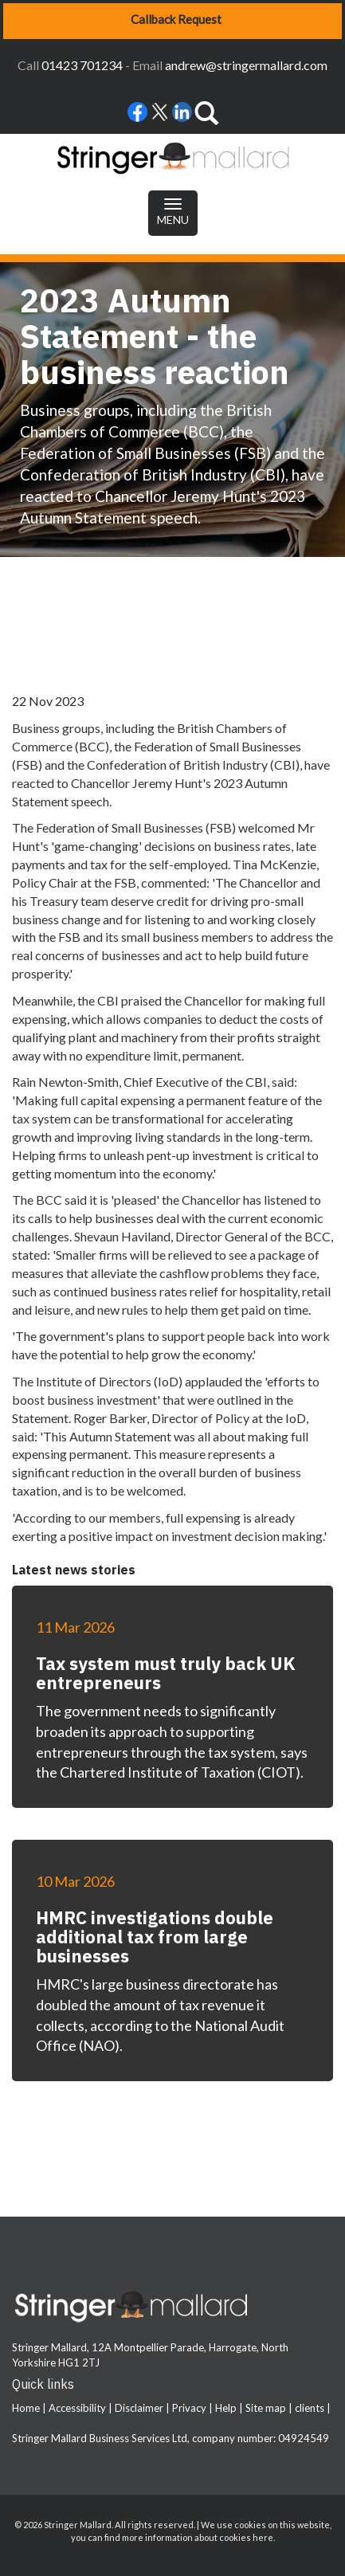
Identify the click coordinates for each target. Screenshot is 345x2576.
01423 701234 (82, 65)
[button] (172, 21)
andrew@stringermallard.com (246, 65)
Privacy (189, 2408)
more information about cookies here (197, 2537)
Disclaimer (139, 2408)
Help (226, 2408)
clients (309, 2408)
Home (26, 2408)
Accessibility (77, 2408)
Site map (265, 2408)
